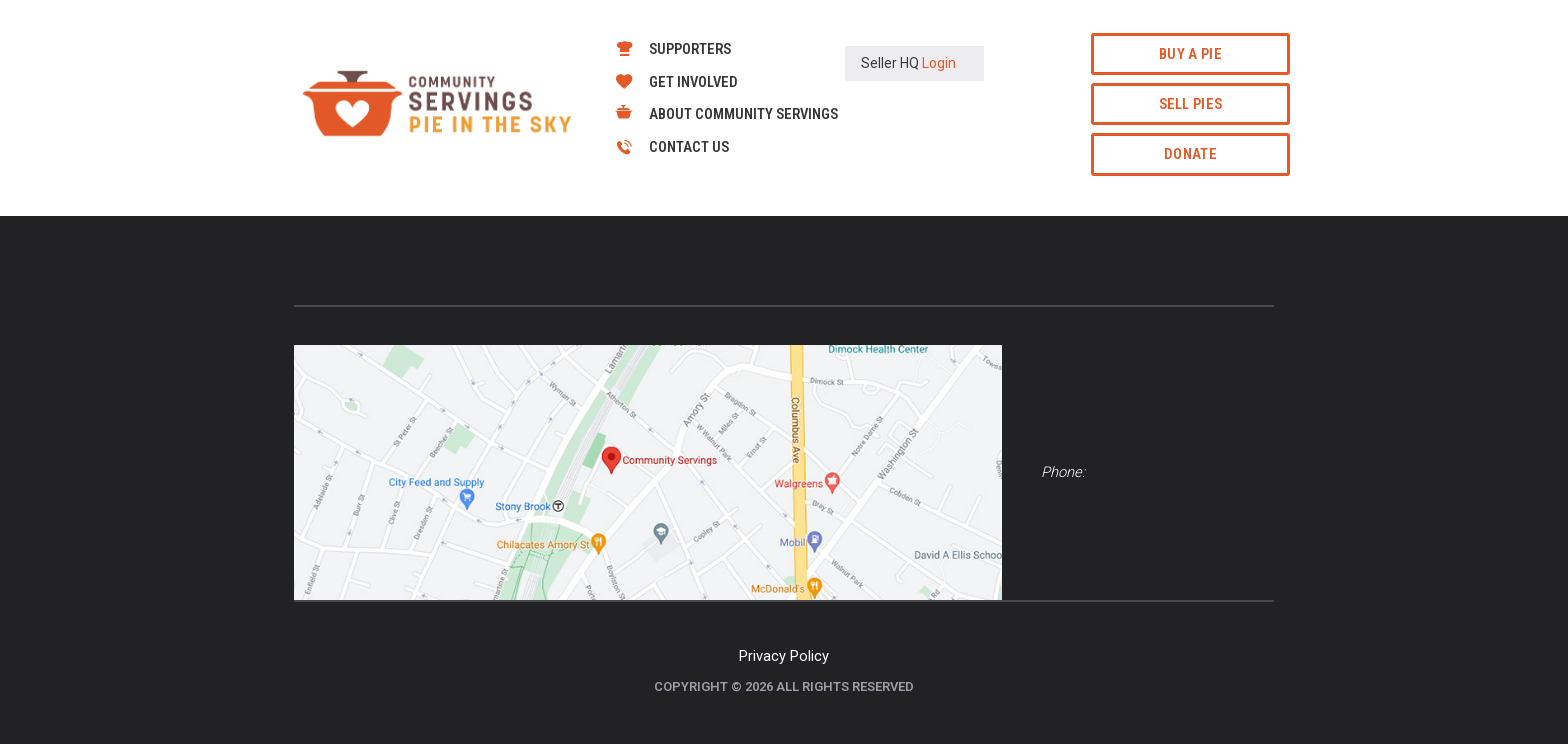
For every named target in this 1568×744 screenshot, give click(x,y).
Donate (1190, 154)
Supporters (690, 49)
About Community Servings (743, 114)
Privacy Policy (784, 656)
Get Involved (693, 82)
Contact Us (689, 147)
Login (939, 63)
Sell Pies (1191, 104)
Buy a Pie (1190, 54)
